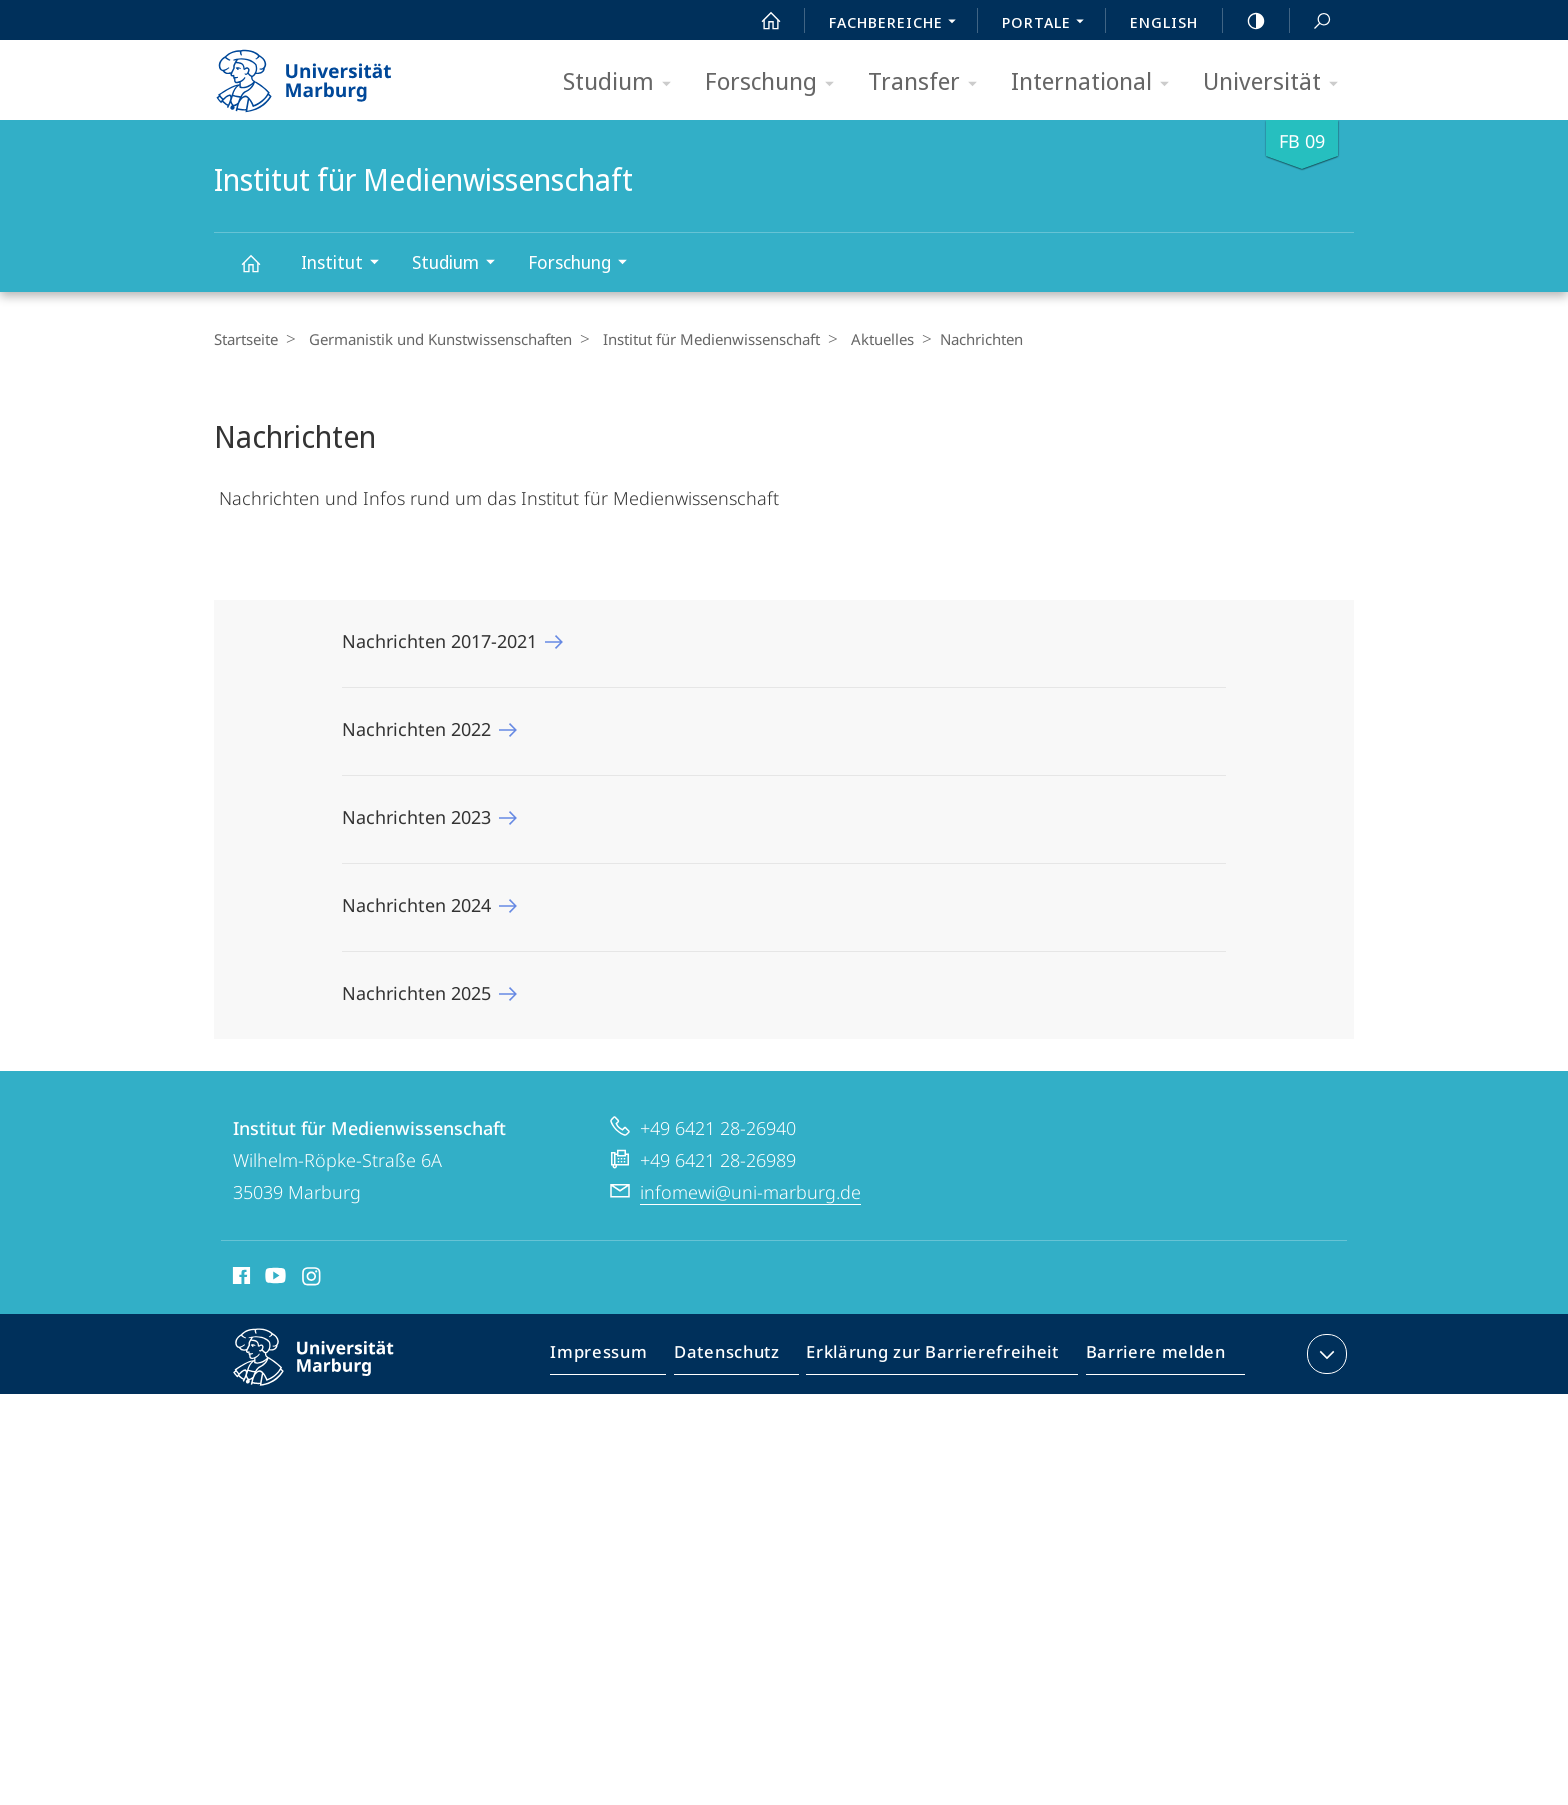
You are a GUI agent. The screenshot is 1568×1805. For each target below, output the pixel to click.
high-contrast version (1245, 21)
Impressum (621, 1358)
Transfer (929, 82)
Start (760, 21)
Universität (1277, 82)
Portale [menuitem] (1048, 24)
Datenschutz (743, 1358)
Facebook (239, 1279)
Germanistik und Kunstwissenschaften (435, 339)
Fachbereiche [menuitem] (898, 24)
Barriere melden (1149, 1358)
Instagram (312, 1279)
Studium (623, 82)
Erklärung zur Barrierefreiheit (939, 1358)
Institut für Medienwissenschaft (262, 272)
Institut (346, 264)
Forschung (776, 82)
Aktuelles (867, 339)
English (1164, 22)
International (1096, 82)
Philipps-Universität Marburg (331, 1373)
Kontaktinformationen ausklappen (1324, 1354)
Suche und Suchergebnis (1311, 21)
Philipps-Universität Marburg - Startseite (321, 74)
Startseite (246, 339)
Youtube (273, 1279)
